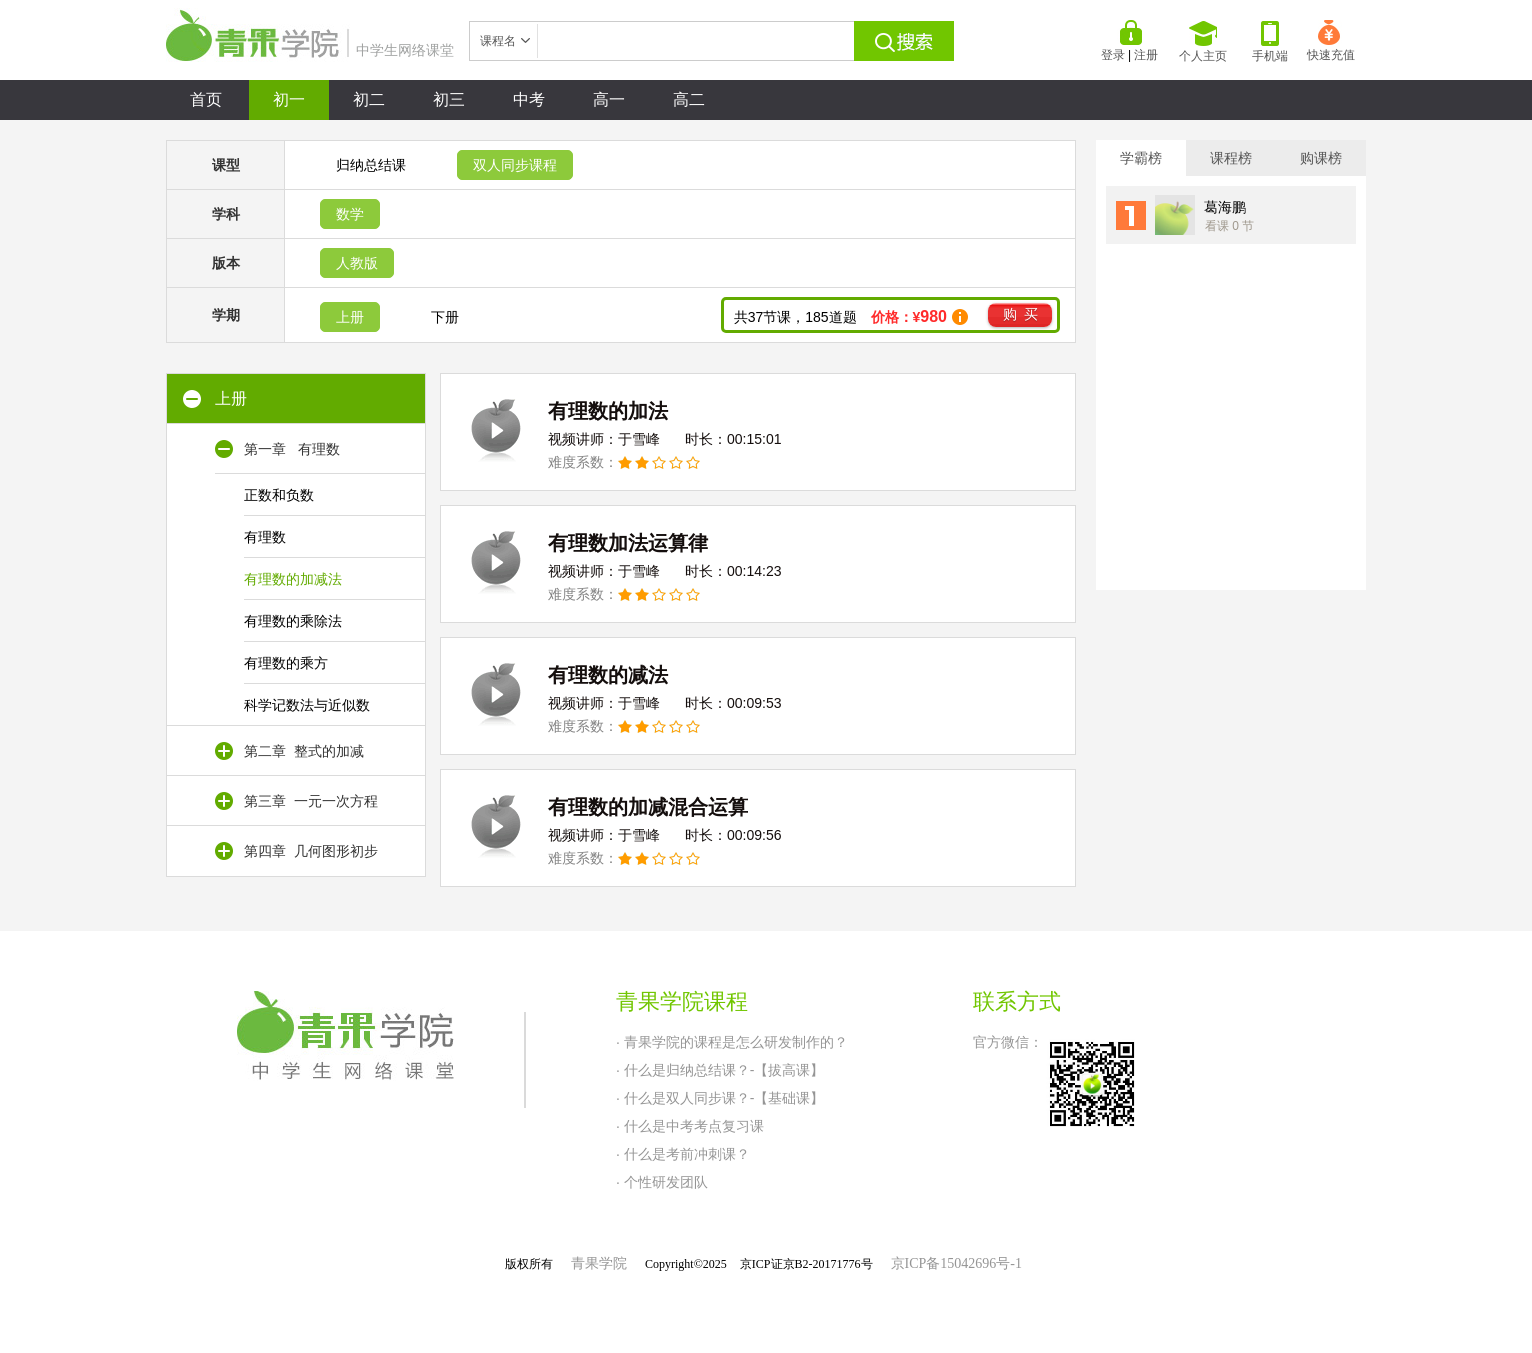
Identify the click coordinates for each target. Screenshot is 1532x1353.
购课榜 (1321, 158)
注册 (1146, 55)
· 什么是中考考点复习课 (690, 1126)
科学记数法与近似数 (307, 705)
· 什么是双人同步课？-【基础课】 (720, 1098)
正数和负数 (279, 495)
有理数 (265, 537)
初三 (449, 99)
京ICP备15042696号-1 (956, 1263)
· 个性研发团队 (662, 1182)
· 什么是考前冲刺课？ (683, 1154)
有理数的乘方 (286, 663)
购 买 (1020, 314)
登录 (1113, 55)
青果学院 (599, 1263)
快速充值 (1331, 41)
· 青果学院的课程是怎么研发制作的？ (732, 1042)
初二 (369, 99)
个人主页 (1203, 42)
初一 (289, 99)
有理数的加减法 (293, 579)
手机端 (1270, 42)
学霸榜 (1141, 158)
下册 (445, 317)
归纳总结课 (371, 165)
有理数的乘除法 (293, 621)
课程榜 (1231, 158)
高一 (609, 99)
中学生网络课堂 (310, 50)
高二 (689, 99)
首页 (206, 99)
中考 (529, 99)
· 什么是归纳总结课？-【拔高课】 (720, 1070)
